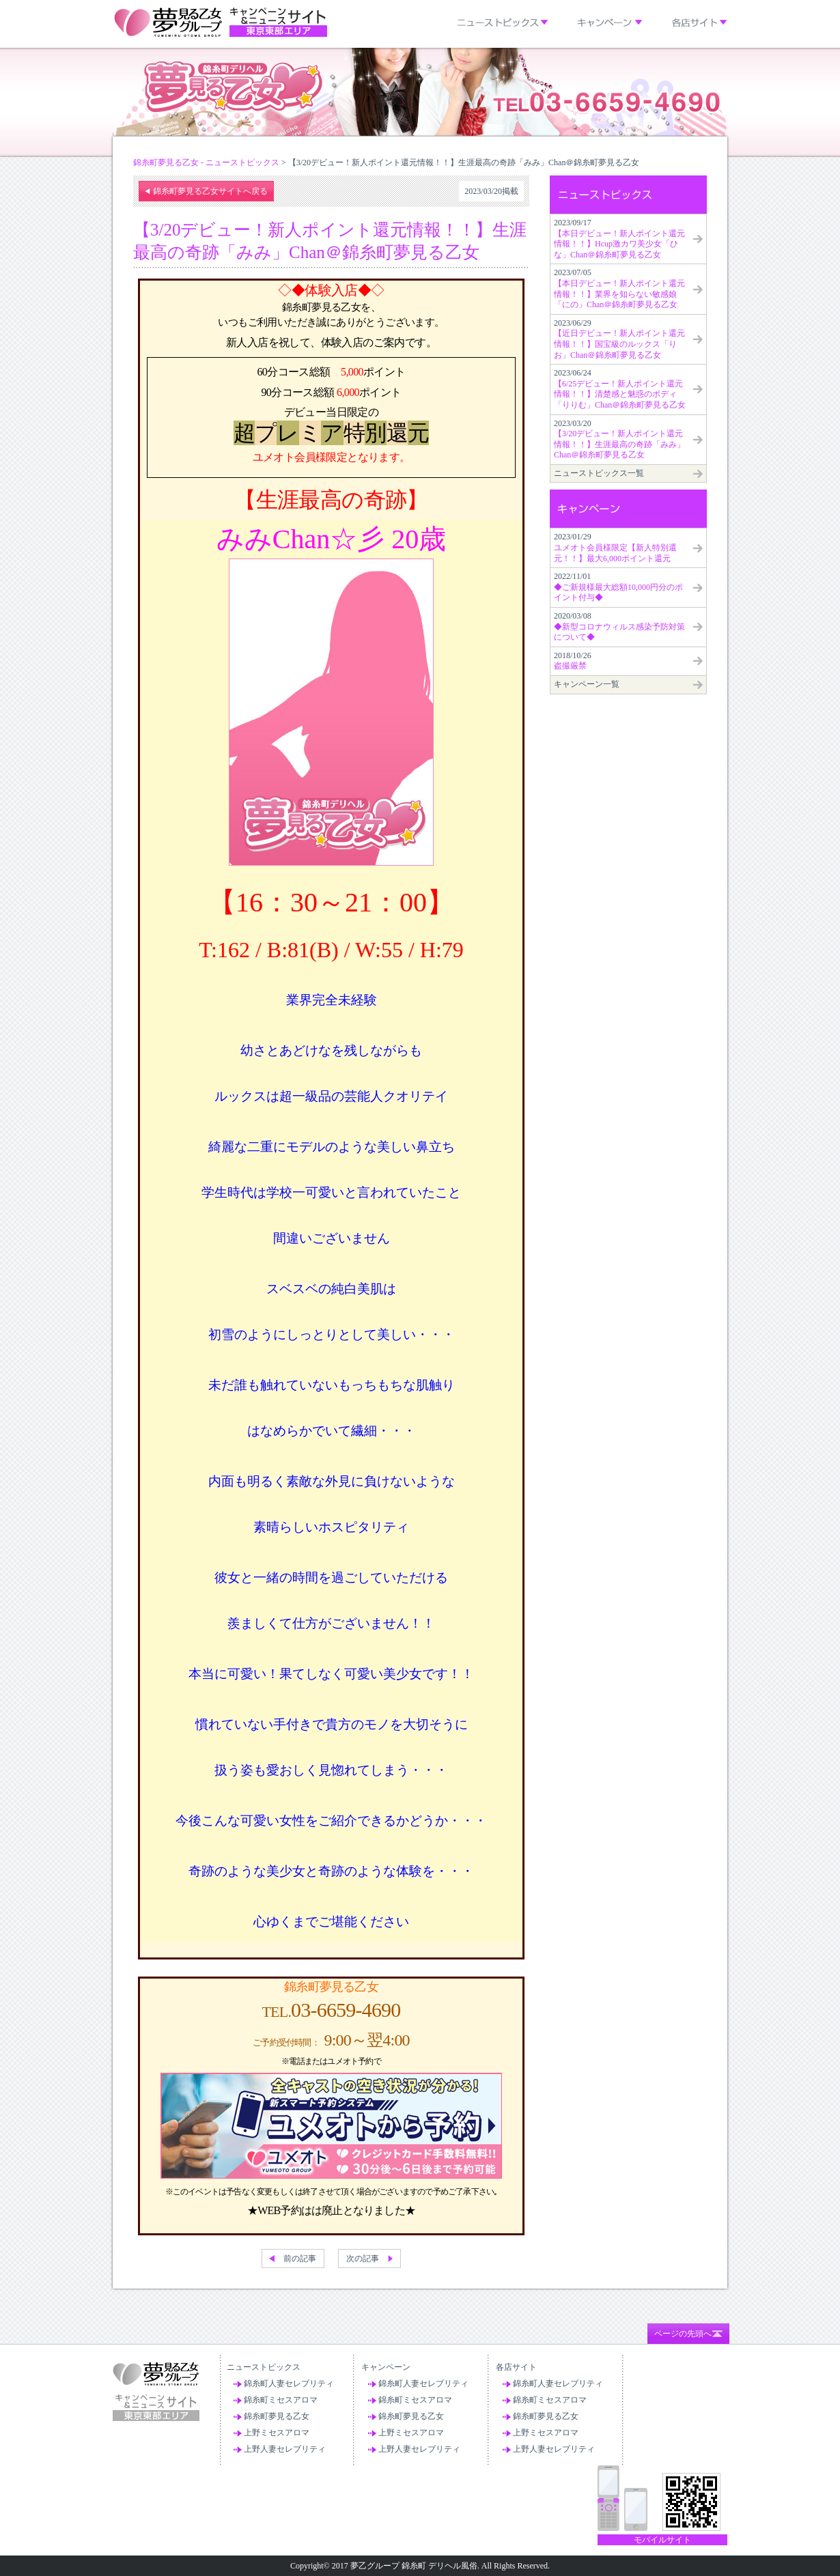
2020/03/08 (619, 626)
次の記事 (362, 2258)
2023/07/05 (619, 288)
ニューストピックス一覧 (599, 473)
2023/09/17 (619, 238)
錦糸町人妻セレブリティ (289, 2383)
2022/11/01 (618, 586)
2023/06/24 (620, 389)
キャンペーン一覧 (586, 684)
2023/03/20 (619, 439)
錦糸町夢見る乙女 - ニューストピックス (206, 162)
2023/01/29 (615, 547)
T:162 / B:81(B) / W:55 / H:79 (331, 949)
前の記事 (299, 2258)
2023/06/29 (619, 339)
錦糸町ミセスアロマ (281, 2400)
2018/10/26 (572, 661)
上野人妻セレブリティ (285, 2449)
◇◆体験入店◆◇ (331, 290)
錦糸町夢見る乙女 (276, 2416)
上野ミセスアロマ (276, 2432)
